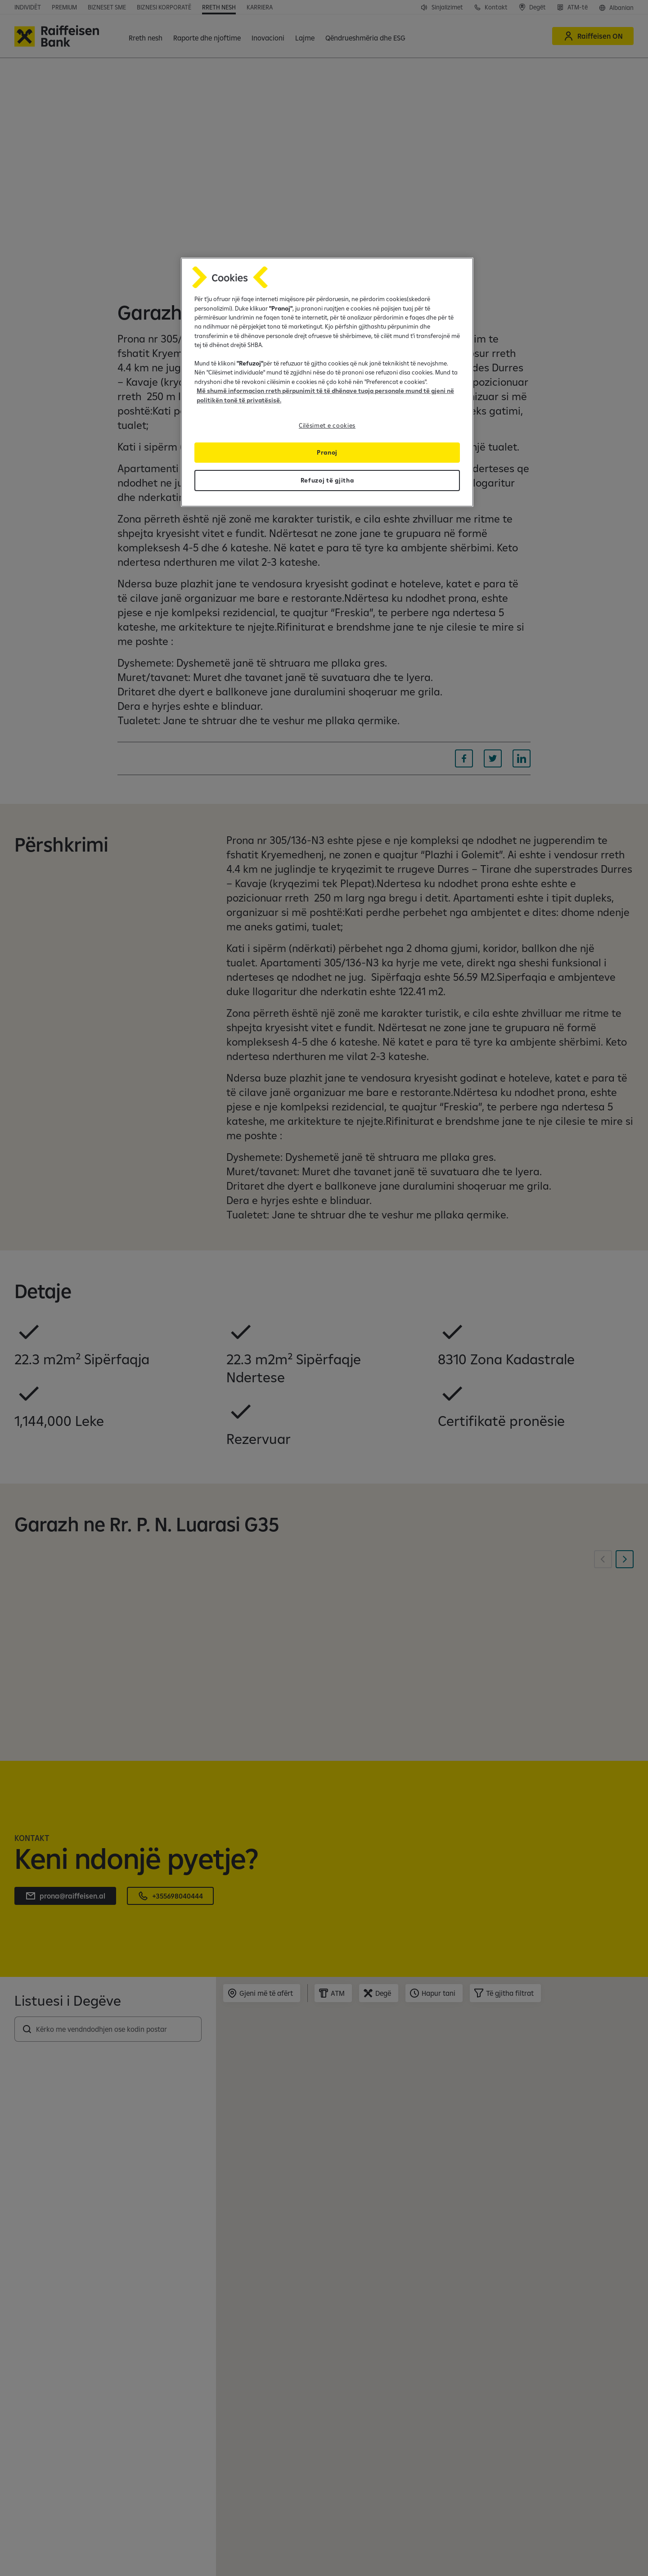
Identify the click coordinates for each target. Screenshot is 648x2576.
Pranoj (327, 452)
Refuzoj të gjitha (327, 480)
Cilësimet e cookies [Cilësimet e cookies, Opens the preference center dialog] (327, 425)
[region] (327, 382)
